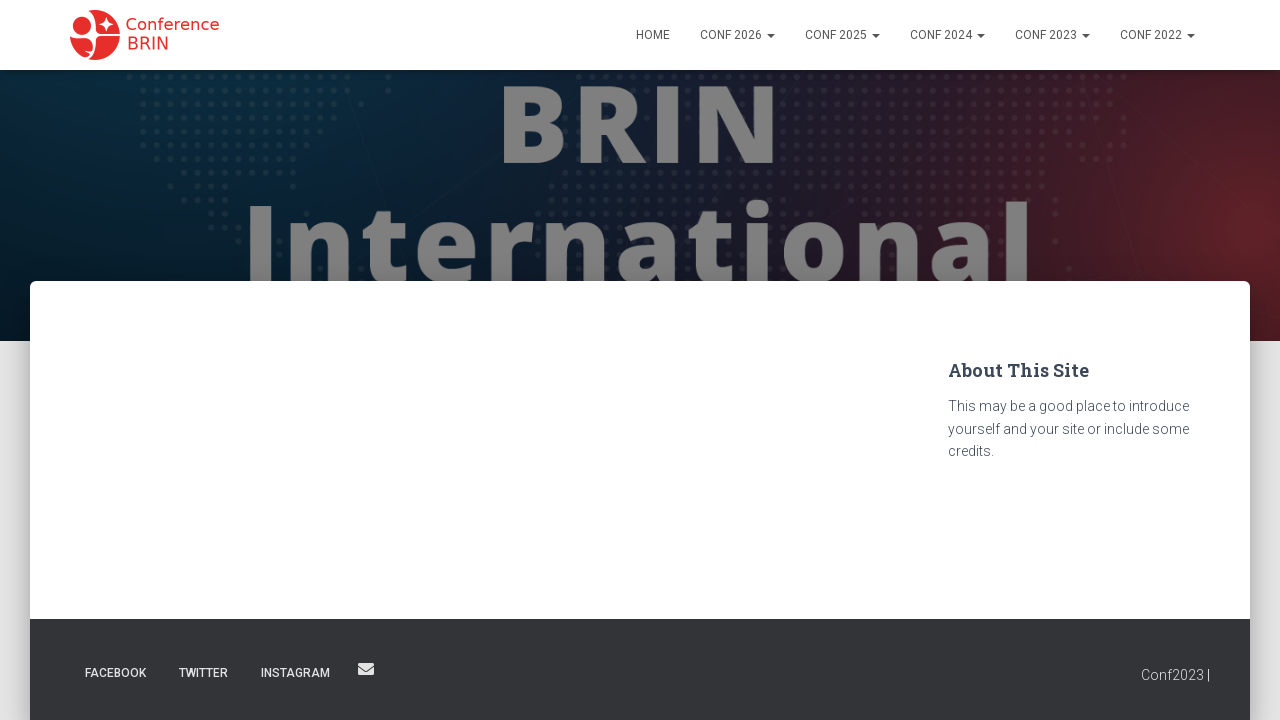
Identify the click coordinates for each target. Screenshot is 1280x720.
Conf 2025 (842, 35)
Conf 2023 (1052, 35)
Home (653, 35)
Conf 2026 (737, 35)
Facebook (115, 673)
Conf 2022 (1157, 35)
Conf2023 (1172, 675)
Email (366, 669)
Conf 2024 (947, 35)
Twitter (203, 673)
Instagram (295, 673)
